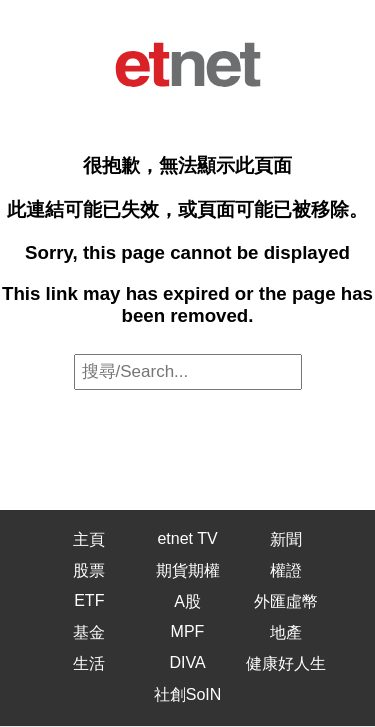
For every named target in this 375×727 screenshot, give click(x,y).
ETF (89, 600)
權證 (286, 570)
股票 (89, 570)
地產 (286, 632)
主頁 (89, 539)
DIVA (187, 662)
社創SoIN (188, 694)
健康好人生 (286, 663)
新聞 (286, 539)
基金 (89, 632)
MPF (188, 631)
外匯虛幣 (286, 601)
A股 (187, 601)
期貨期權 (188, 570)
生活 (89, 663)
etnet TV (187, 538)
